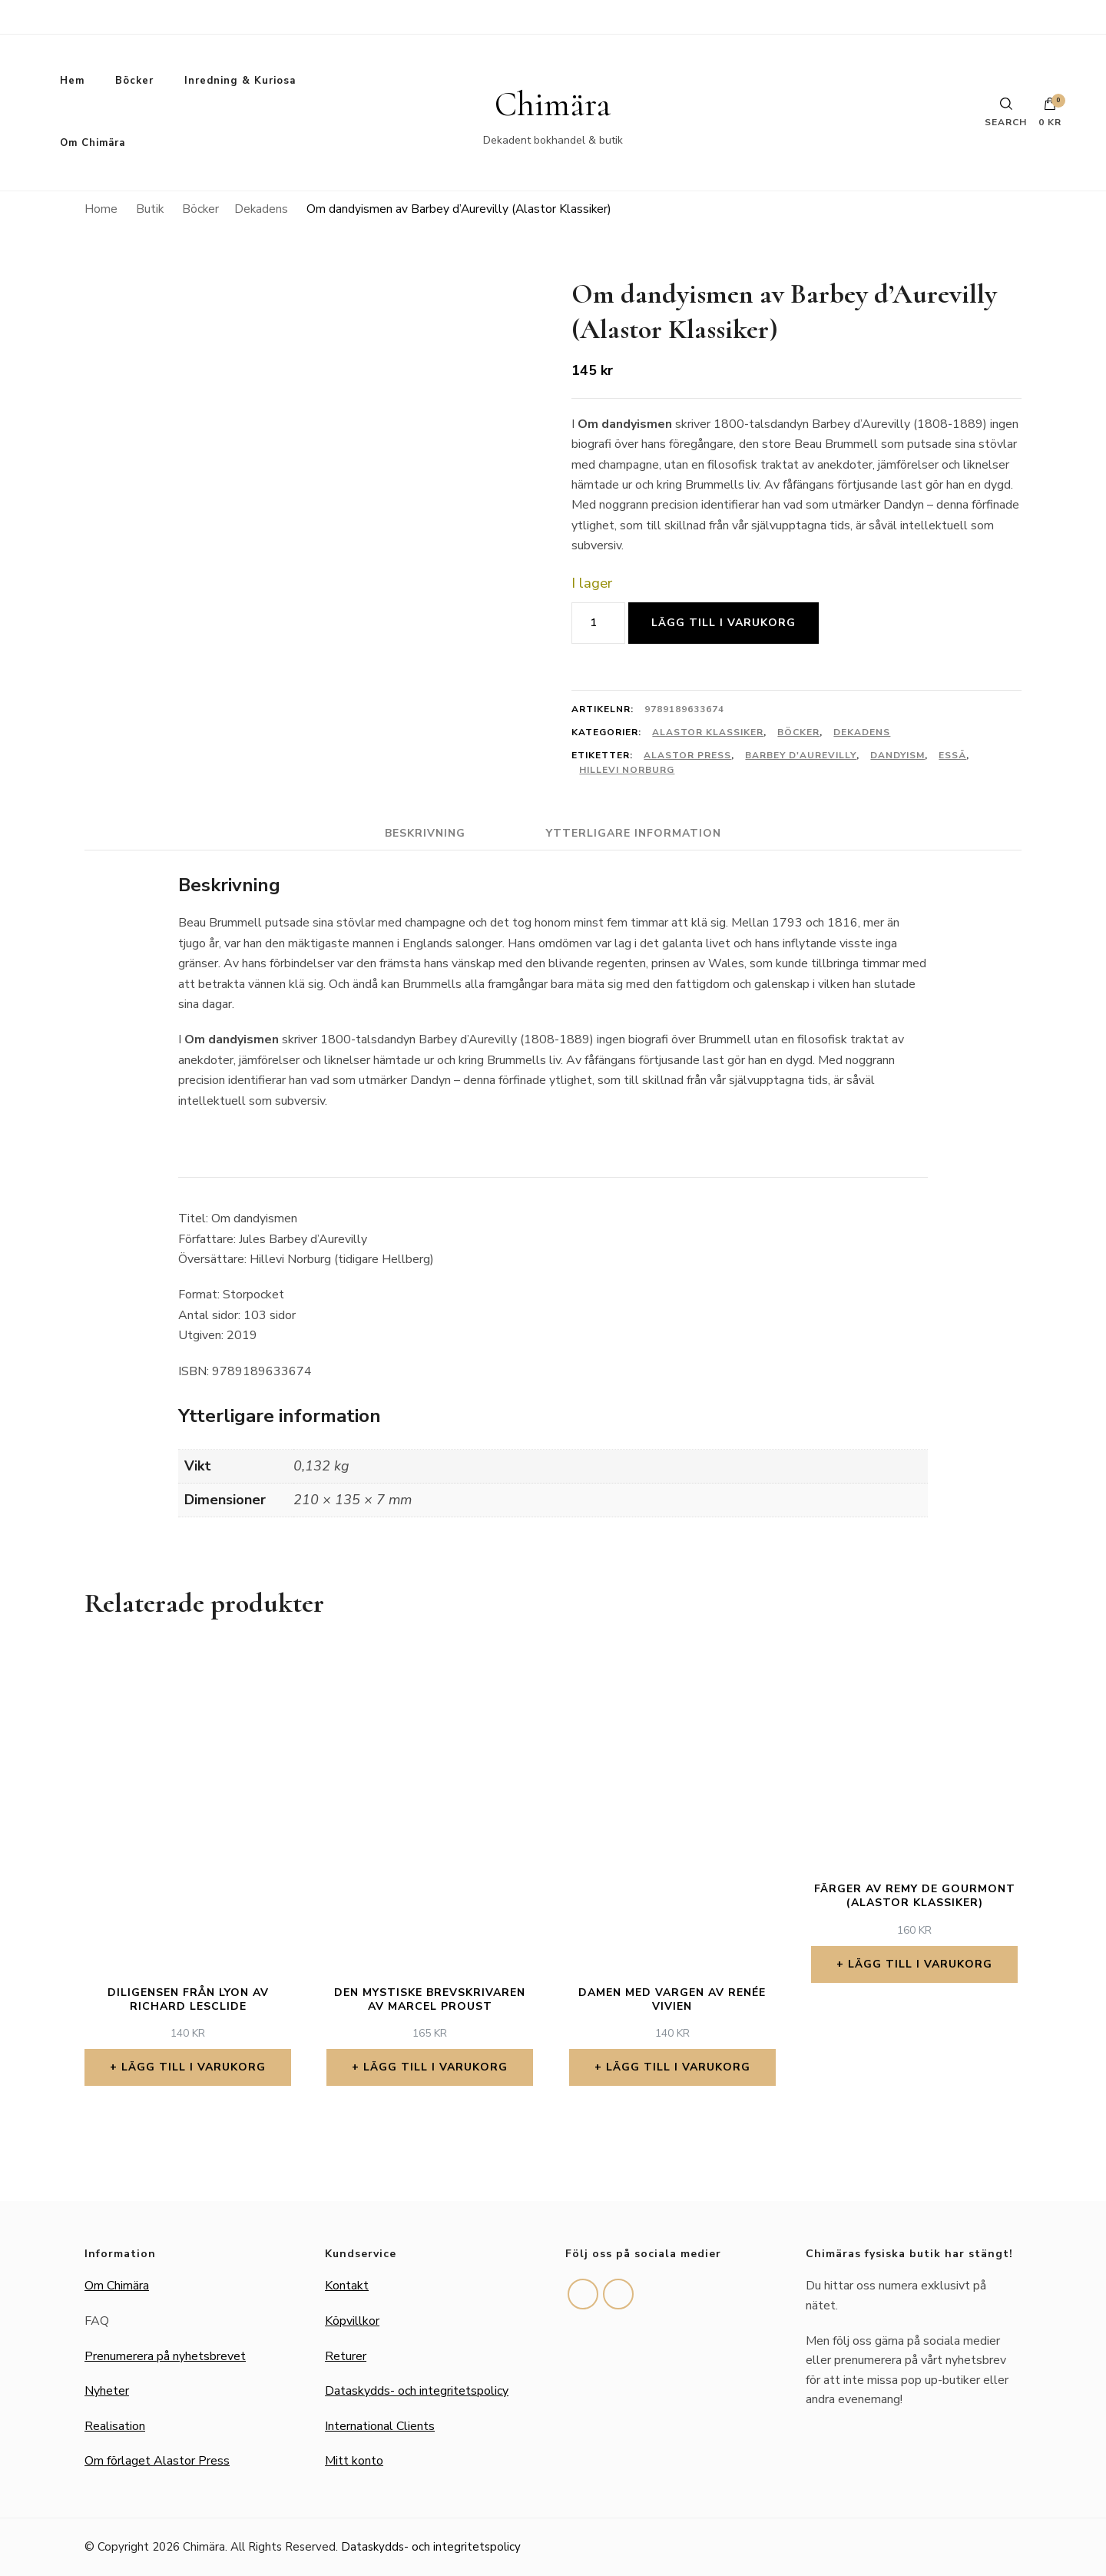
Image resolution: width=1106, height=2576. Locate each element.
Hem (72, 81)
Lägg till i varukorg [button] (193, 2067)
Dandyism (897, 755)
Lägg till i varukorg (723, 622)
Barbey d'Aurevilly (800, 755)
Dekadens (861, 732)
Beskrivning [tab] (425, 833)
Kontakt (347, 2285)
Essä (952, 755)
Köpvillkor (352, 2320)
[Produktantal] (598, 623)
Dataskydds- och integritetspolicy (416, 2390)
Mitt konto (354, 2460)
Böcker (134, 81)
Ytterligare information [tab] (633, 833)
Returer (345, 2356)
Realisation (114, 2426)
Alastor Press (687, 755)
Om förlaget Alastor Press (157, 2460)
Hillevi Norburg (626, 770)
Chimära (553, 104)
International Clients (380, 2426)
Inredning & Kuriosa (240, 81)
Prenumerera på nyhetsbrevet (165, 2356)
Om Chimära (92, 143)
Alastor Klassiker (707, 732)
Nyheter (106, 2390)
